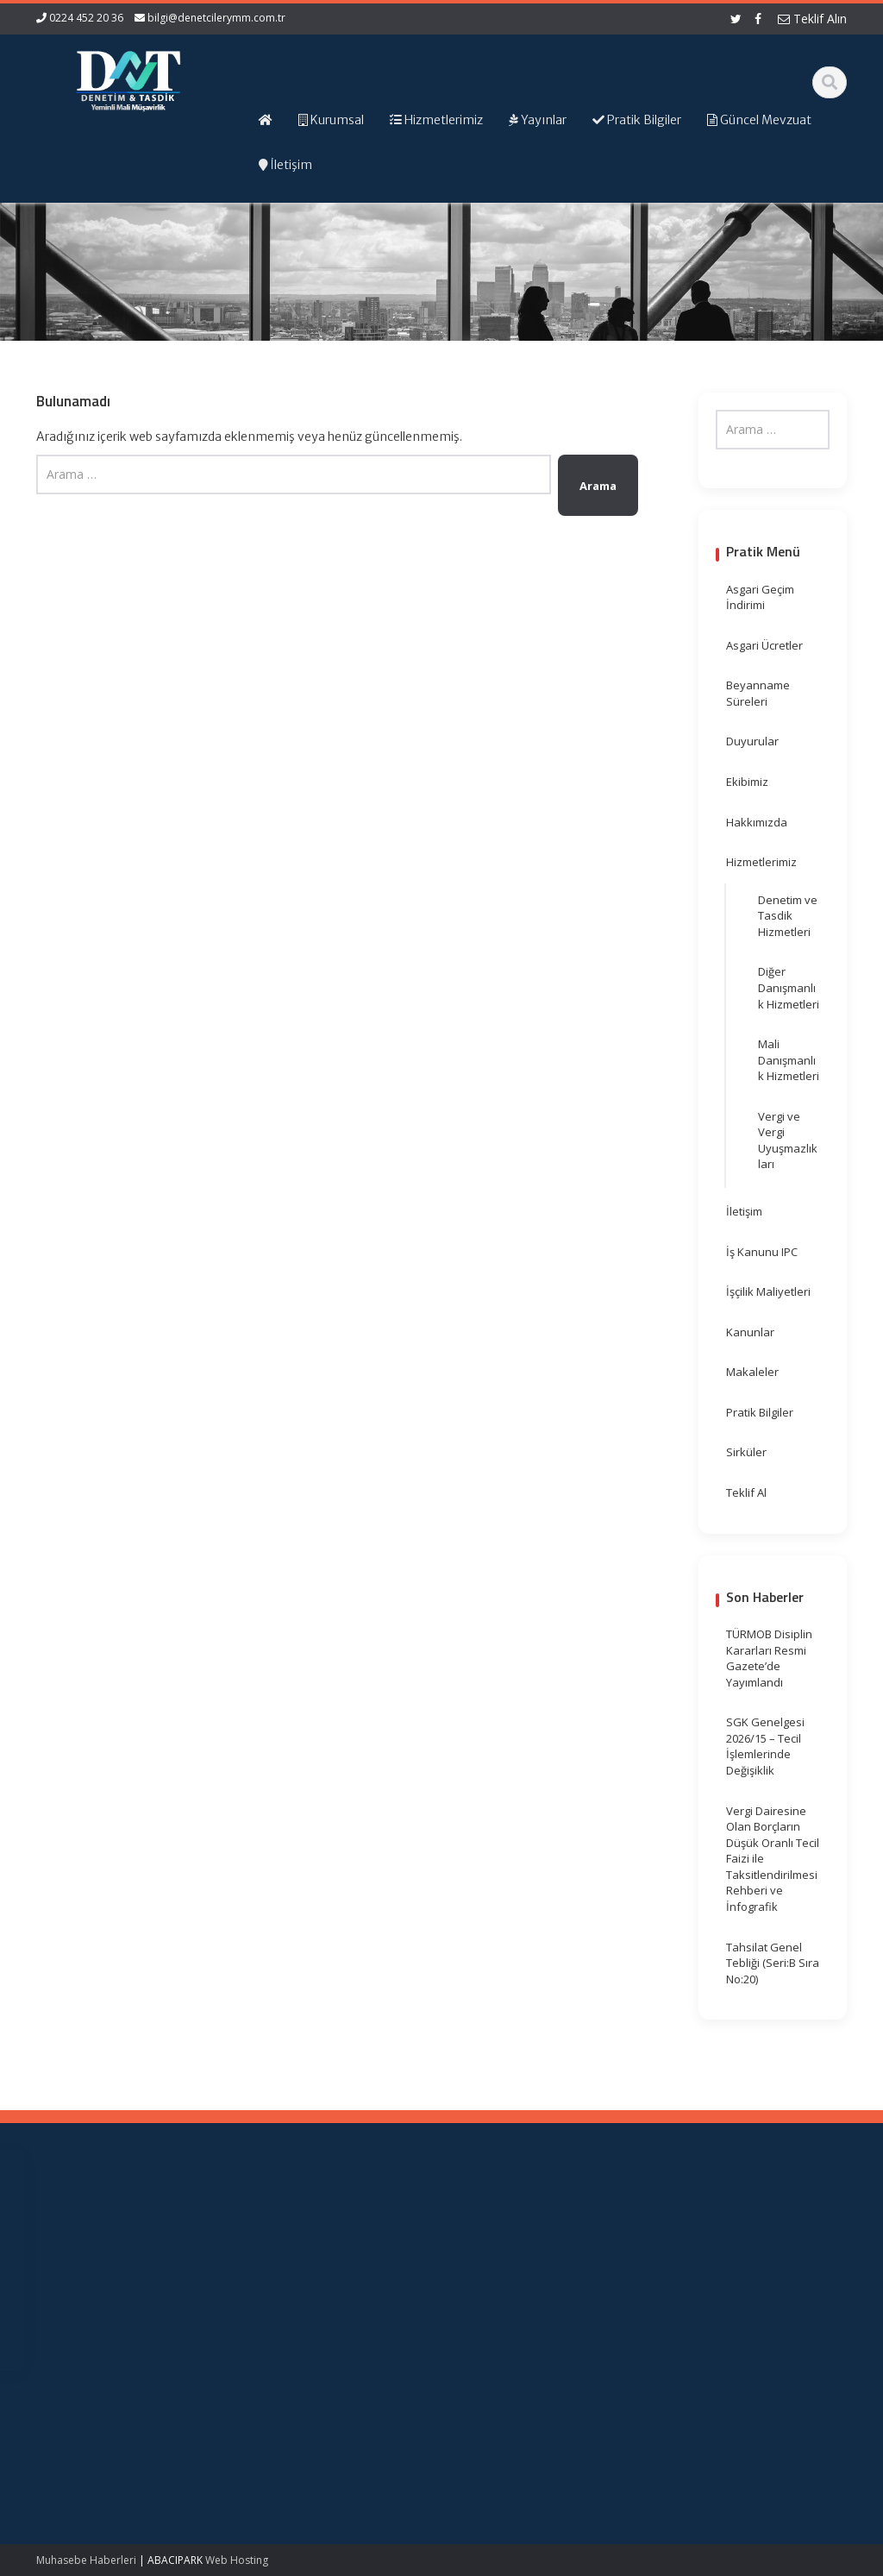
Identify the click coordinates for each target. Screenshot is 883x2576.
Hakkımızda (756, 822)
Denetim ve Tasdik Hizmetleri (787, 915)
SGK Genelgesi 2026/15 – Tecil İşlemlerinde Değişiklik (765, 1746)
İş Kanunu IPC (762, 1252)
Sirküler (746, 1452)
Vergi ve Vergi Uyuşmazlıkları (787, 1140)
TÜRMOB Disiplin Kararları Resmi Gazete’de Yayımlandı (769, 1658)
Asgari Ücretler (764, 645)
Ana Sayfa (291, 2240)
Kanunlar (750, 1332)
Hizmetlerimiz (761, 862)
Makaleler (752, 1371)
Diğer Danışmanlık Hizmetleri (788, 987)
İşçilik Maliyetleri (768, 1291)
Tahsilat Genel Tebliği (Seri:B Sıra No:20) (772, 1963)
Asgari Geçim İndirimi (760, 597)
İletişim (744, 1211)
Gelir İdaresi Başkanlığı (497, 2249)
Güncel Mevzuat (306, 2288)
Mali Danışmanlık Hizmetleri (788, 1060)
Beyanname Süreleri (758, 693)
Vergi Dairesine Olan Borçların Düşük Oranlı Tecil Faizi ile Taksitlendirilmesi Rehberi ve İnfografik (772, 1858)
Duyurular (752, 741)
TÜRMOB (487, 2288)
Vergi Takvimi (499, 2304)
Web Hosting (236, 2560)
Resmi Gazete (501, 2272)
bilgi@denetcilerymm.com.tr (216, 17)
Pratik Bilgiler (759, 1412)
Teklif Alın (812, 18)
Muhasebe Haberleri (86, 2560)
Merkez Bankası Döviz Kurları (507, 2329)
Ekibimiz (747, 781)
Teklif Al (746, 1492)
